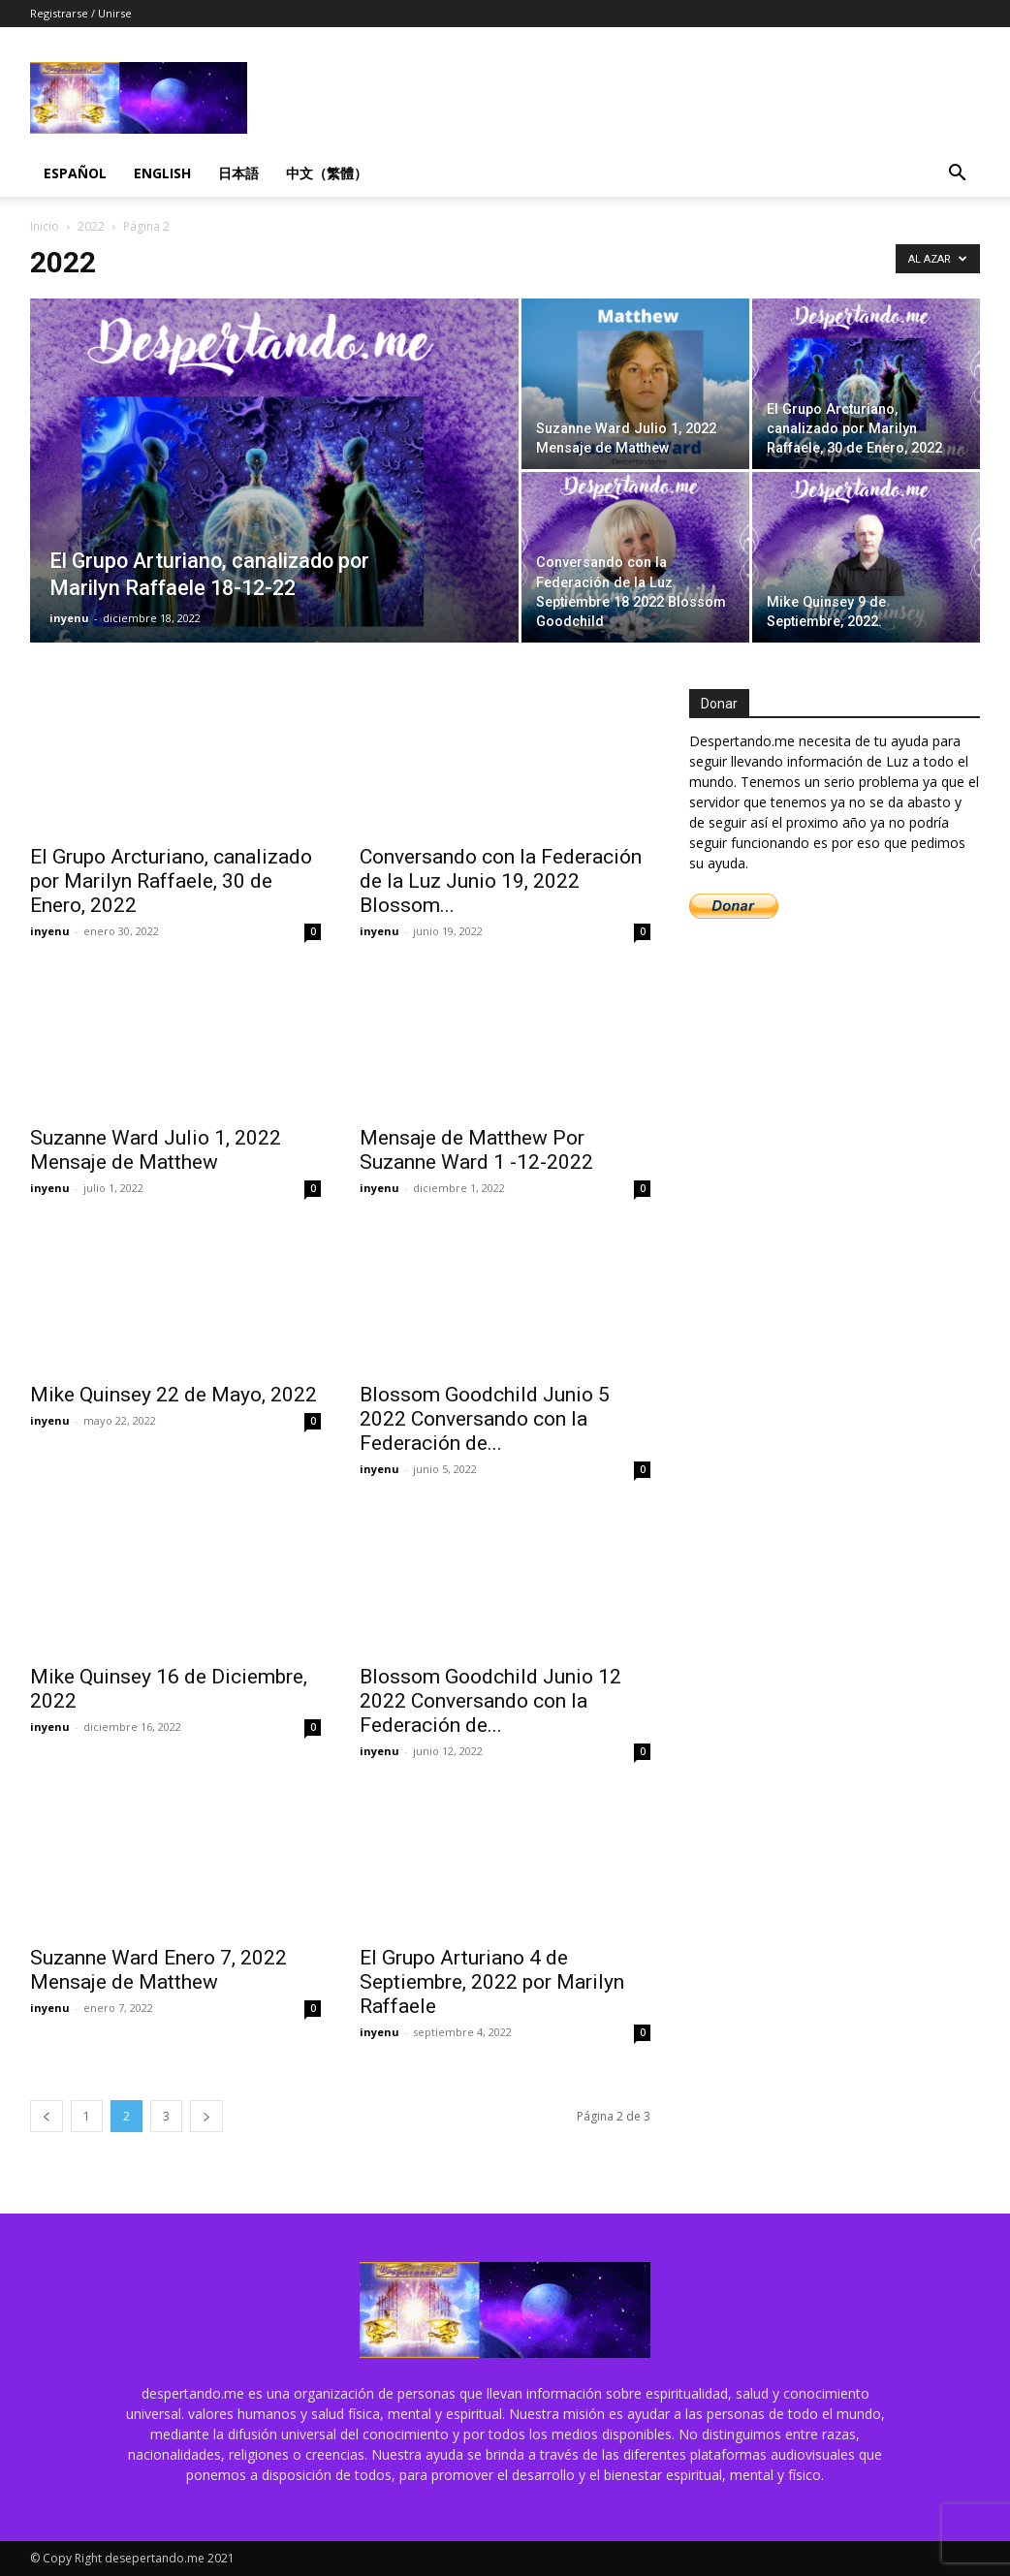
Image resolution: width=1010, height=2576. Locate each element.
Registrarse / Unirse (81, 13)
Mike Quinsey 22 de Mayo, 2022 (173, 1394)
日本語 (238, 173)
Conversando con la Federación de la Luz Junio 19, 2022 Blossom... (501, 881)
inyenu (69, 618)
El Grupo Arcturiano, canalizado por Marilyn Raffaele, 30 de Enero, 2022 (171, 881)
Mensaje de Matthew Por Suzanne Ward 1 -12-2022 (476, 1150)
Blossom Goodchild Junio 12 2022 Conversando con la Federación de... (490, 1701)
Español (75, 173)
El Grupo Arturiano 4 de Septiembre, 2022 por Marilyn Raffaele (492, 1982)
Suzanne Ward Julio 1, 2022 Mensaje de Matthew (155, 1150)
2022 (91, 226)
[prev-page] (46, 2116)
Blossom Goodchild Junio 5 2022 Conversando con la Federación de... (485, 1419)
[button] (956, 175)
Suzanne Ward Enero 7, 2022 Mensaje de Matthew (158, 1970)
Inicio (44, 226)
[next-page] (206, 2116)
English (162, 173)
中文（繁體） (326, 173)
